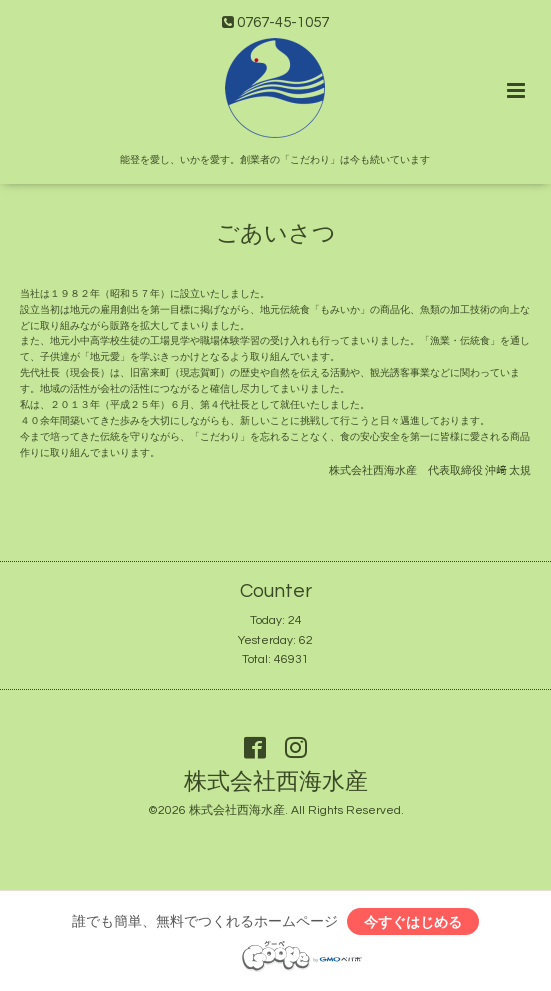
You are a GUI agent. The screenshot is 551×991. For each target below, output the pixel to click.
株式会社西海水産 (276, 782)
